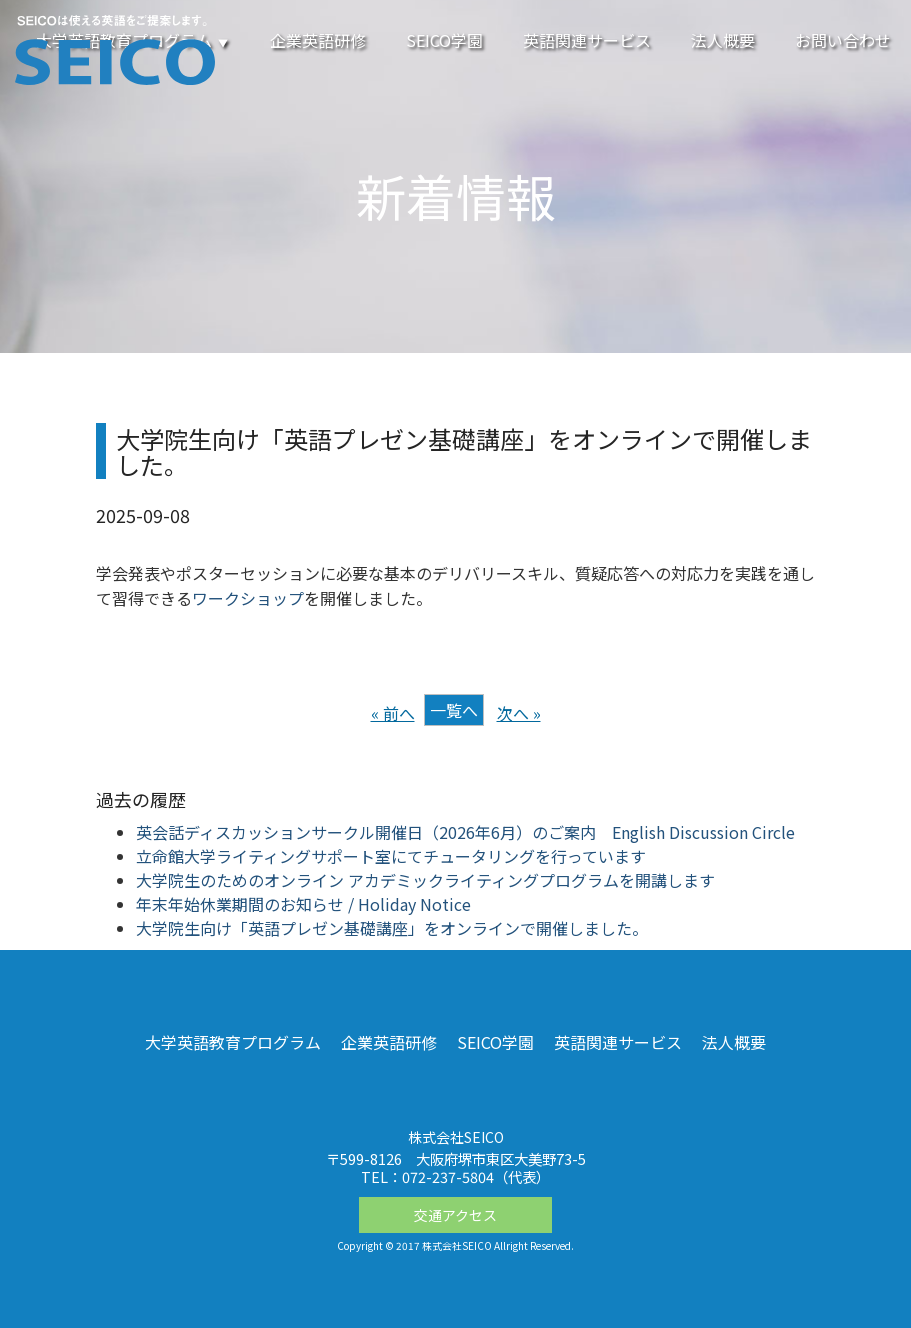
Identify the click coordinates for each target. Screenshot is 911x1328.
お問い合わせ (843, 40)
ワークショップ (248, 598)
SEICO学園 (444, 40)
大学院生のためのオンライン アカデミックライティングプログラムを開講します (425, 880)
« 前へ (393, 713)
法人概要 (723, 40)
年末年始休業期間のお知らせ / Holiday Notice (303, 904)
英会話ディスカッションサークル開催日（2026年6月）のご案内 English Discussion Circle (465, 832)
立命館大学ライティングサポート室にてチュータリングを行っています (391, 856)
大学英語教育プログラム (233, 1042)
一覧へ (454, 710)
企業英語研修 (318, 40)
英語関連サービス (587, 40)
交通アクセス (455, 1215)
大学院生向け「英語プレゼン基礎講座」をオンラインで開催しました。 (392, 928)
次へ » (519, 713)
